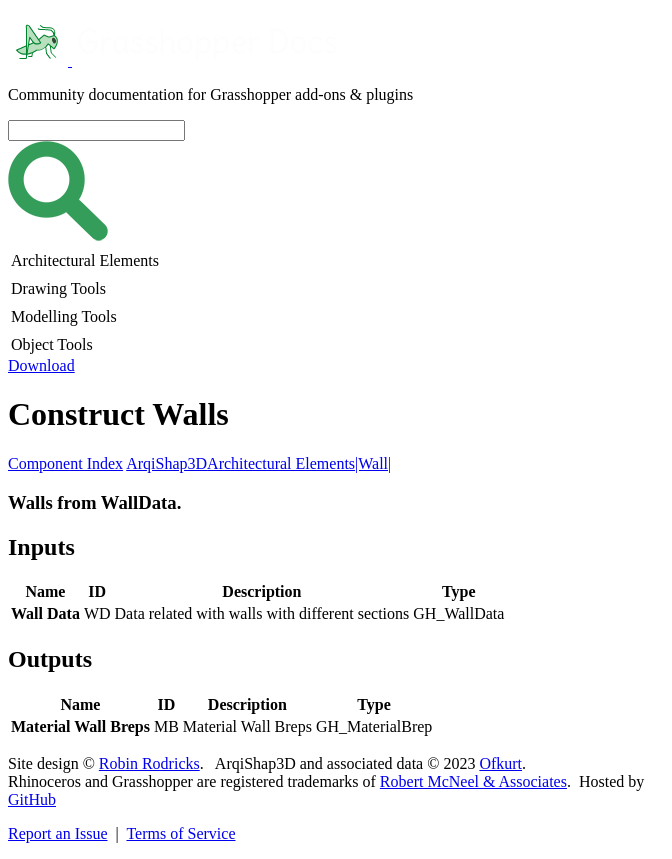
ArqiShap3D (166, 463)
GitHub (32, 799)
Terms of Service (180, 833)
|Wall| (373, 463)
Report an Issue (58, 833)
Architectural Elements (281, 463)
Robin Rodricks (149, 763)
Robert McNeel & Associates (473, 781)
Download (41, 365)
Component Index (65, 463)
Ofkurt (500, 763)
